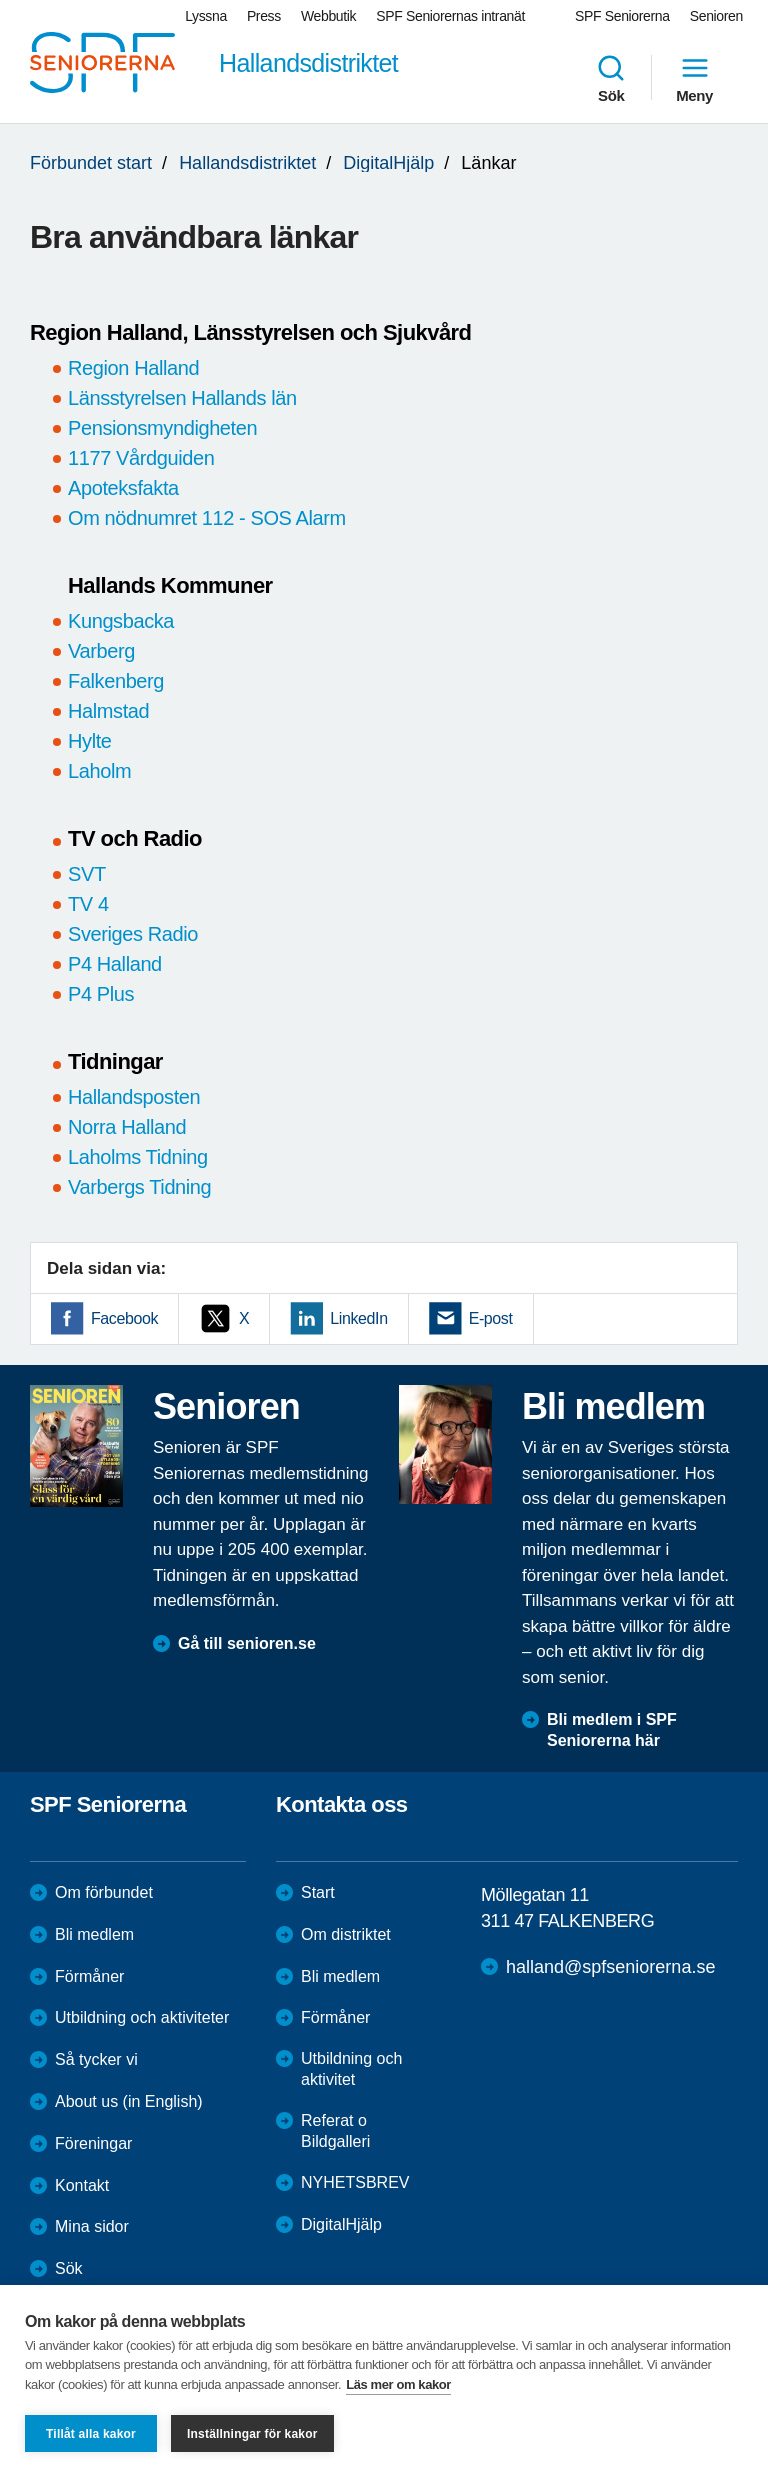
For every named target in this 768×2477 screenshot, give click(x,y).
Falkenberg (116, 681)
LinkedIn (358, 1318)
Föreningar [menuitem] (93, 2143)
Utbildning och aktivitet (351, 2069)
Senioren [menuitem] (716, 16)
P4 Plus (101, 994)
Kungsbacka (121, 621)
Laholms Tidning (138, 1157)
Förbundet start (91, 163)
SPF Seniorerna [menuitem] (622, 16)
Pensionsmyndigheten (162, 428)
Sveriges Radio (133, 934)
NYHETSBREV (355, 2182)
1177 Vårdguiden (141, 458)
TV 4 (91, 904)
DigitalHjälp (388, 163)
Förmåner (89, 1976)
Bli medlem (94, 1934)
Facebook (124, 1318)
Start (318, 1892)
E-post (491, 1318)
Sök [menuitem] (611, 78)
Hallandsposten (134, 1097)
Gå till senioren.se (247, 1643)
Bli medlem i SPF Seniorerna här (612, 1730)
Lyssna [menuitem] (206, 16)
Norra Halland (127, 1127)
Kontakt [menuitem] (82, 2185)
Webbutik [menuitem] (328, 16)
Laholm (99, 771)
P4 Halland (115, 964)
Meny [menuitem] (694, 78)
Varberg (101, 651)
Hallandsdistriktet (247, 163)
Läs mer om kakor (398, 2384)
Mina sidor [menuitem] (92, 2226)
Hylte (90, 741)
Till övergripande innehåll (0, 0)
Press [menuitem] (264, 16)
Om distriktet (346, 1934)
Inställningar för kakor (252, 2434)
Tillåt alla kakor (91, 2434)
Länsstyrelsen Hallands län (182, 398)
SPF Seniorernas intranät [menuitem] (450, 16)
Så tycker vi (96, 2059)
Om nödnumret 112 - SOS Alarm (207, 518)
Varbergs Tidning (139, 1187)
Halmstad (108, 711)
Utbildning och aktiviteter (142, 2017)
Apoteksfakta (123, 488)
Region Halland (133, 368)
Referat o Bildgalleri (335, 2131)
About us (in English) (129, 2101)
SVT (87, 874)
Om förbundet (104, 1892)
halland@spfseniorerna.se (610, 1967)
